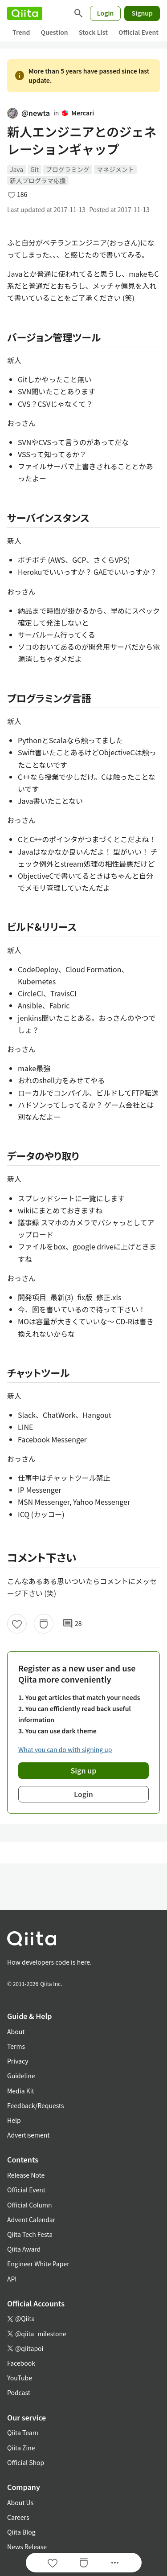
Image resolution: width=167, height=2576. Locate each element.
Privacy (17, 2060)
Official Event (138, 32)
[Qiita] (24, 13)
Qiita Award (24, 2248)
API (11, 2278)
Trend (21, 32)
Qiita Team (22, 2432)
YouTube (19, 2377)
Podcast (18, 2392)
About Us (20, 2502)
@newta (28, 112)
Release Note (26, 2175)
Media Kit (20, 2090)
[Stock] (43, 1624)
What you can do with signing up (65, 1749)
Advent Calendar (31, 2219)
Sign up (84, 1770)
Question (54, 32)
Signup (142, 12)
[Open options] (115, 2562)
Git (34, 169)
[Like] (17, 1624)
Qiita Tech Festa (30, 2234)
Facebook (21, 2363)
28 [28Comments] (72, 1624)
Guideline (21, 2075)
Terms (16, 2046)
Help (14, 2120)
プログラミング (68, 169)
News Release (27, 2546)
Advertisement (28, 2134)
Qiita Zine (21, 2447)
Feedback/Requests (35, 2105)
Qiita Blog (21, 2531)
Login (105, 12)
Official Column (29, 2204)
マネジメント (115, 169)
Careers (18, 2517)
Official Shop (25, 2462)
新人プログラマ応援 (38, 180)
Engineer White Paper (38, 2263)
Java (16, 169)
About (15, 2031)
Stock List (93, 32)
